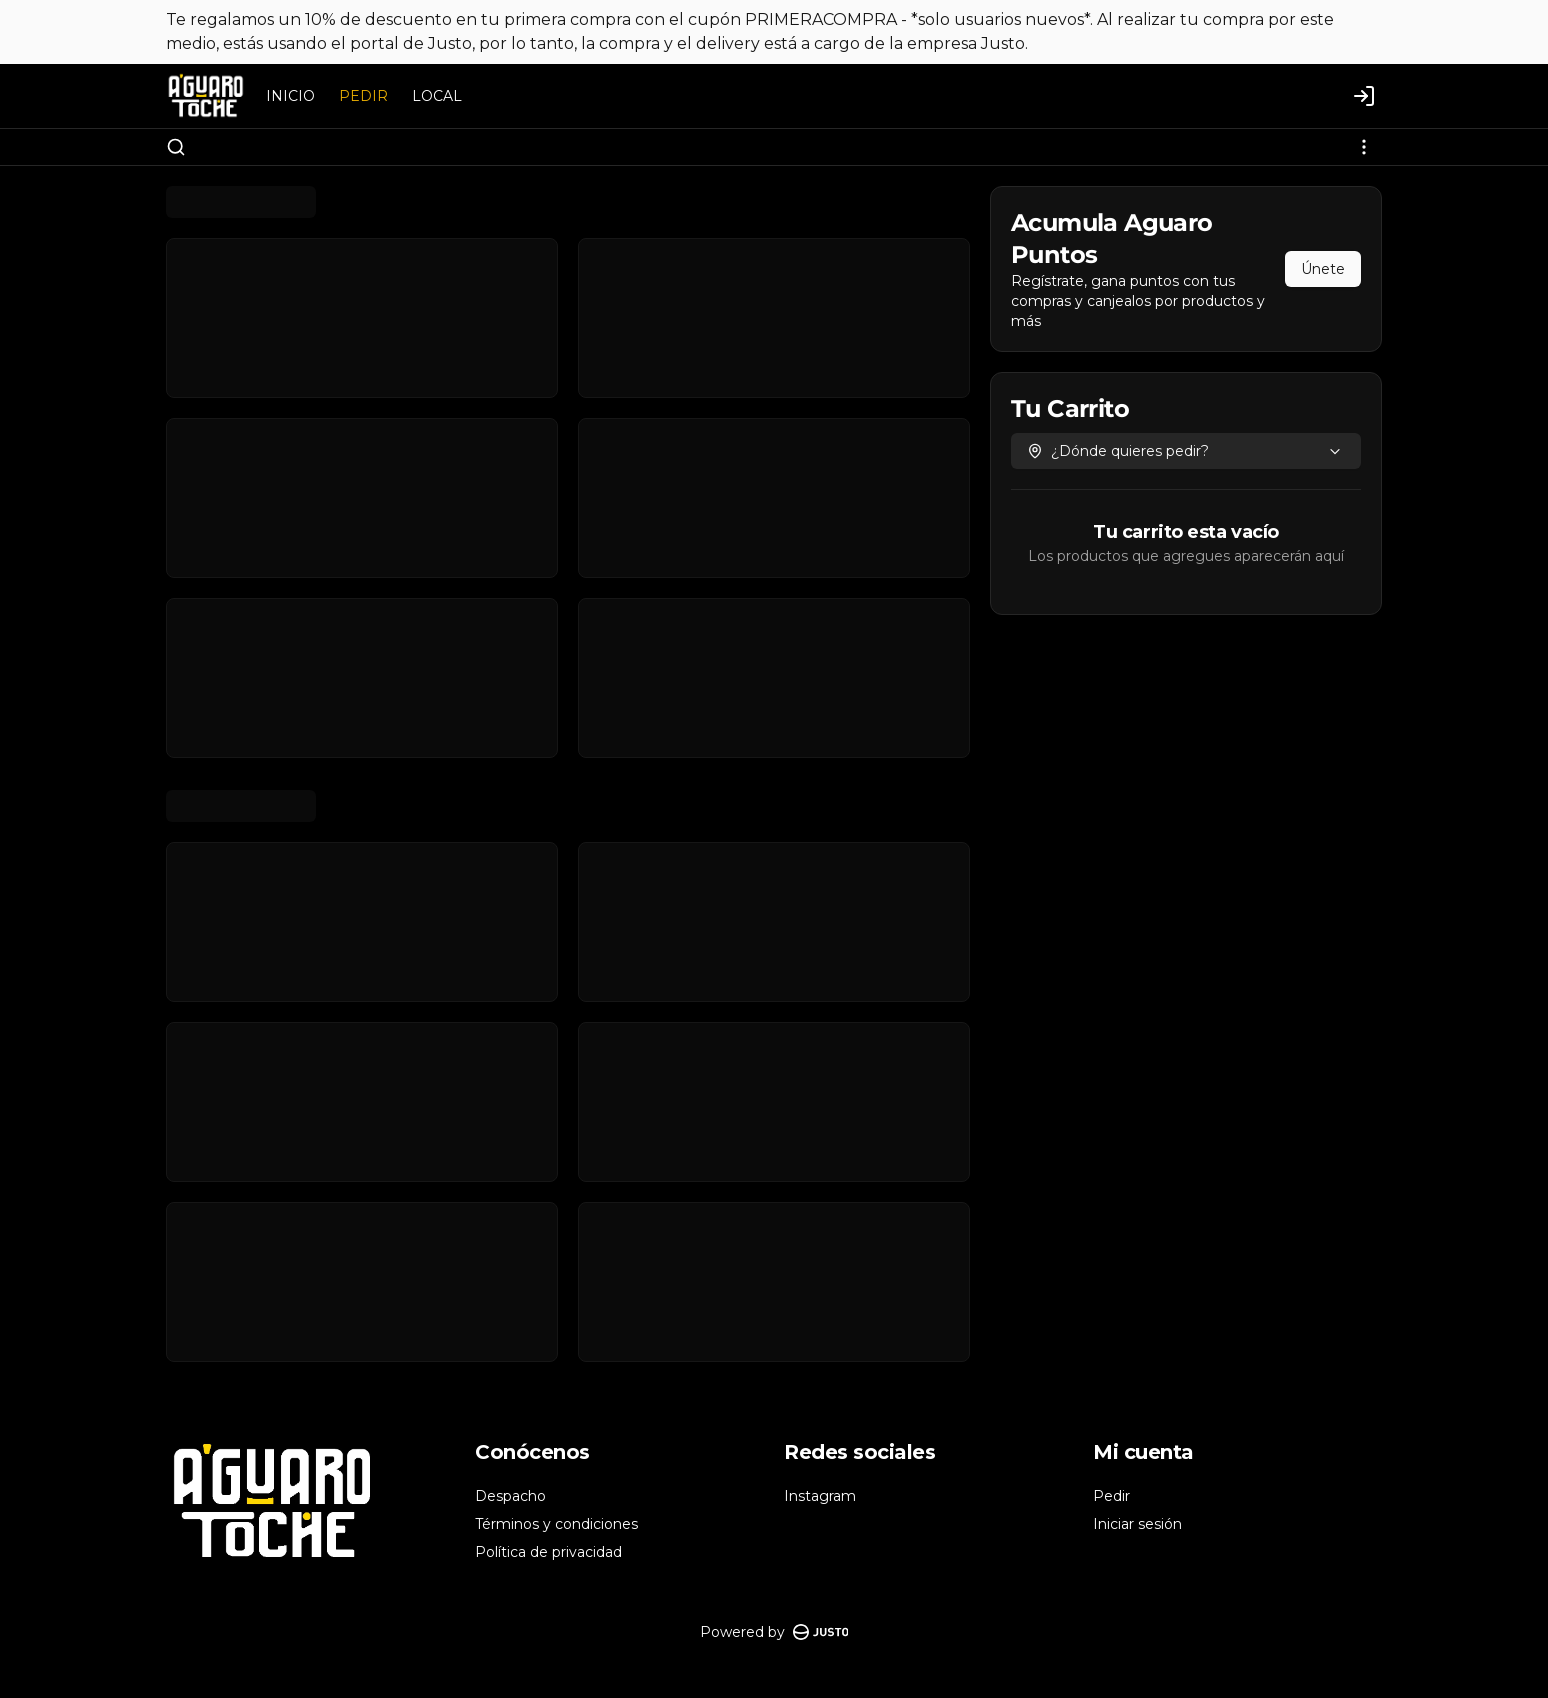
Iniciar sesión (1137, 1524)
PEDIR (363, 96)
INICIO (290, 96)
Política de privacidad (548, 1552)
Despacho (510, 1496)
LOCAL (437, 96)
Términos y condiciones (556, 1524)
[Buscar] (176, 147)
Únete (1323, 269)
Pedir (1111, 1496)
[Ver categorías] (1364, 147)
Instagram (820, 1496)
